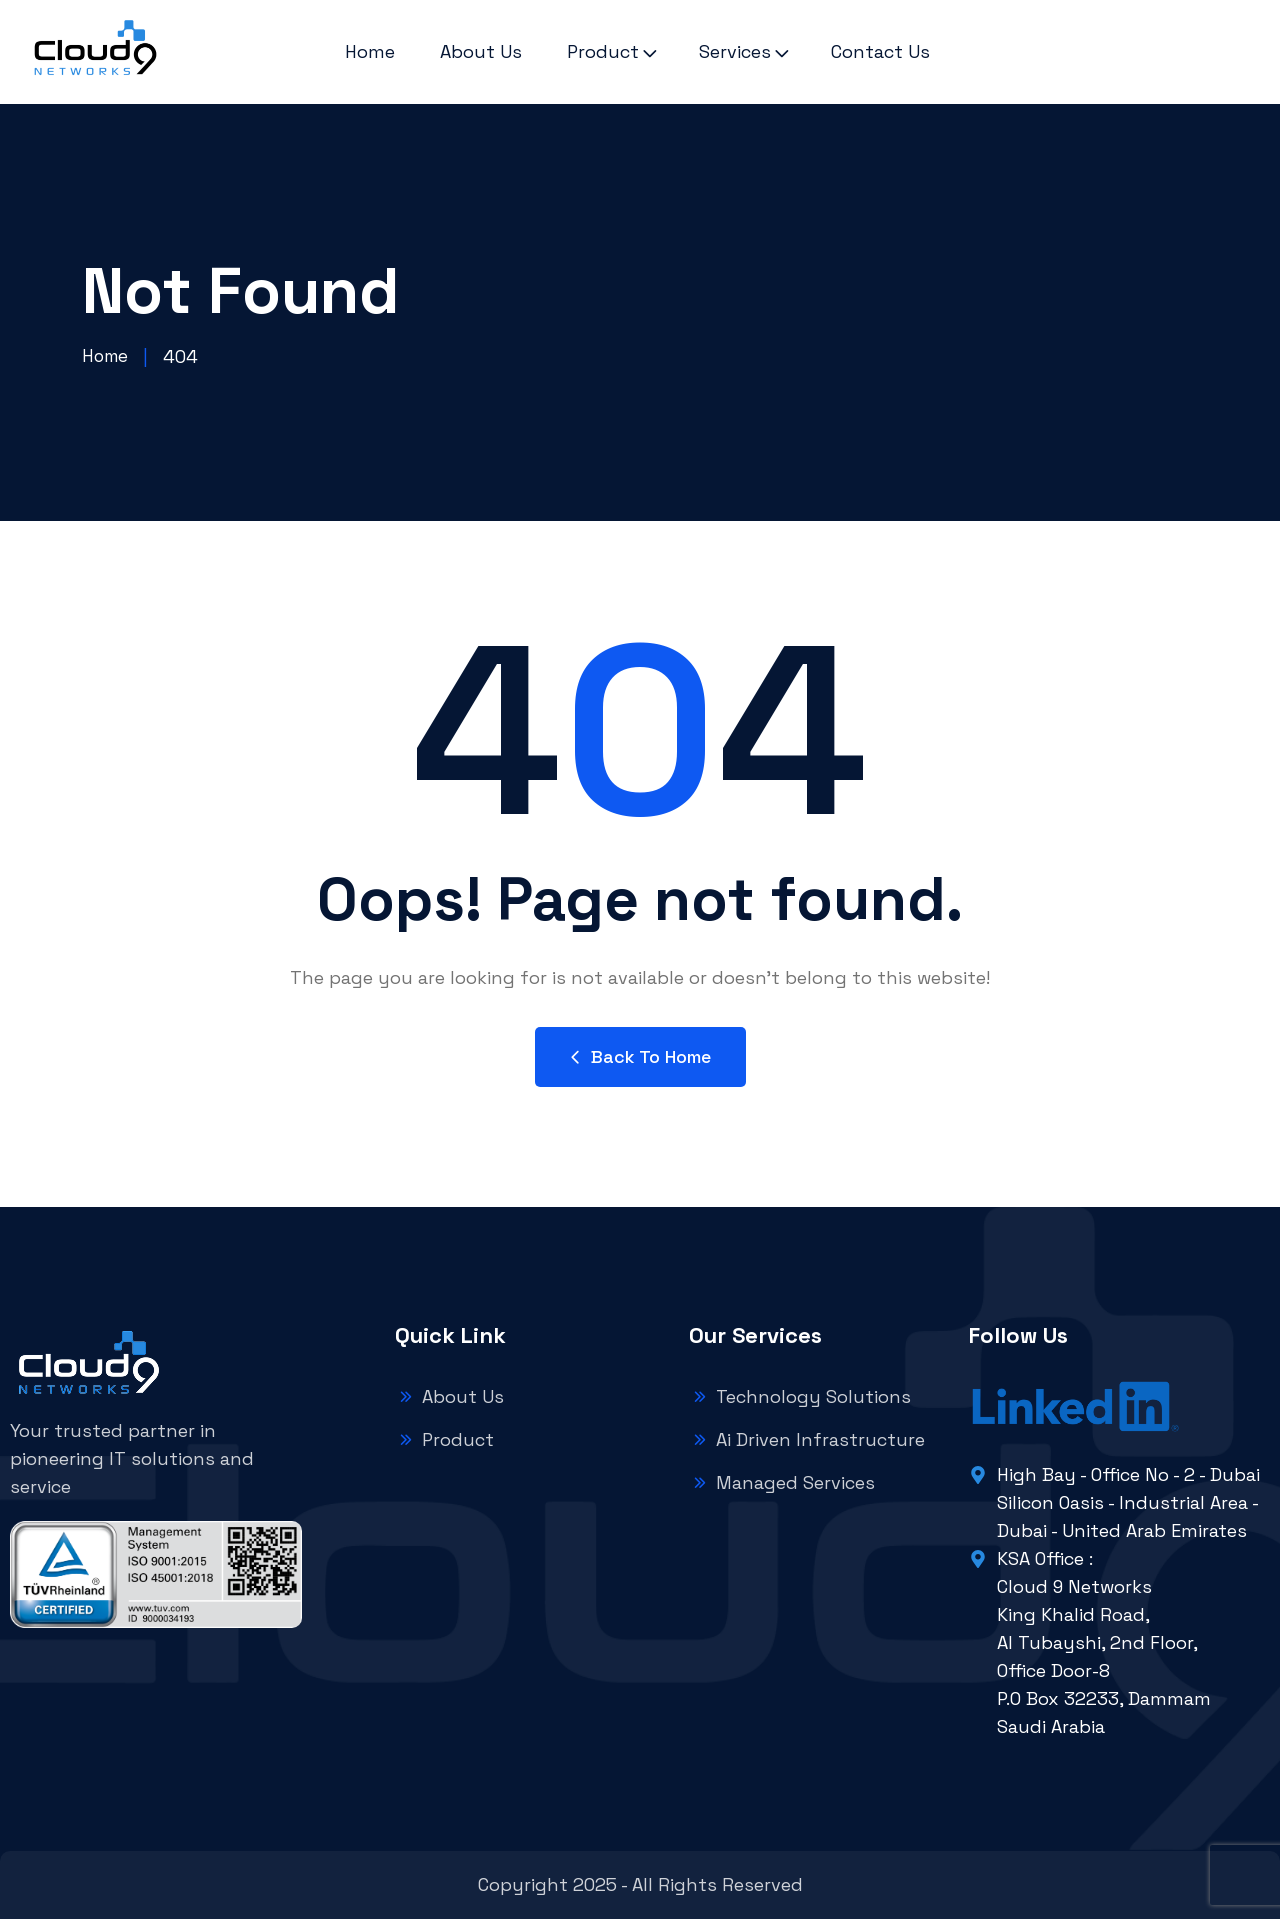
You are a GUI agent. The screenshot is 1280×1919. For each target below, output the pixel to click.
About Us (481, 51)
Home (370, 51)
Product (603, 51)
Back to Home (640, 1056)
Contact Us (880, 51)
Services (735, 51)
